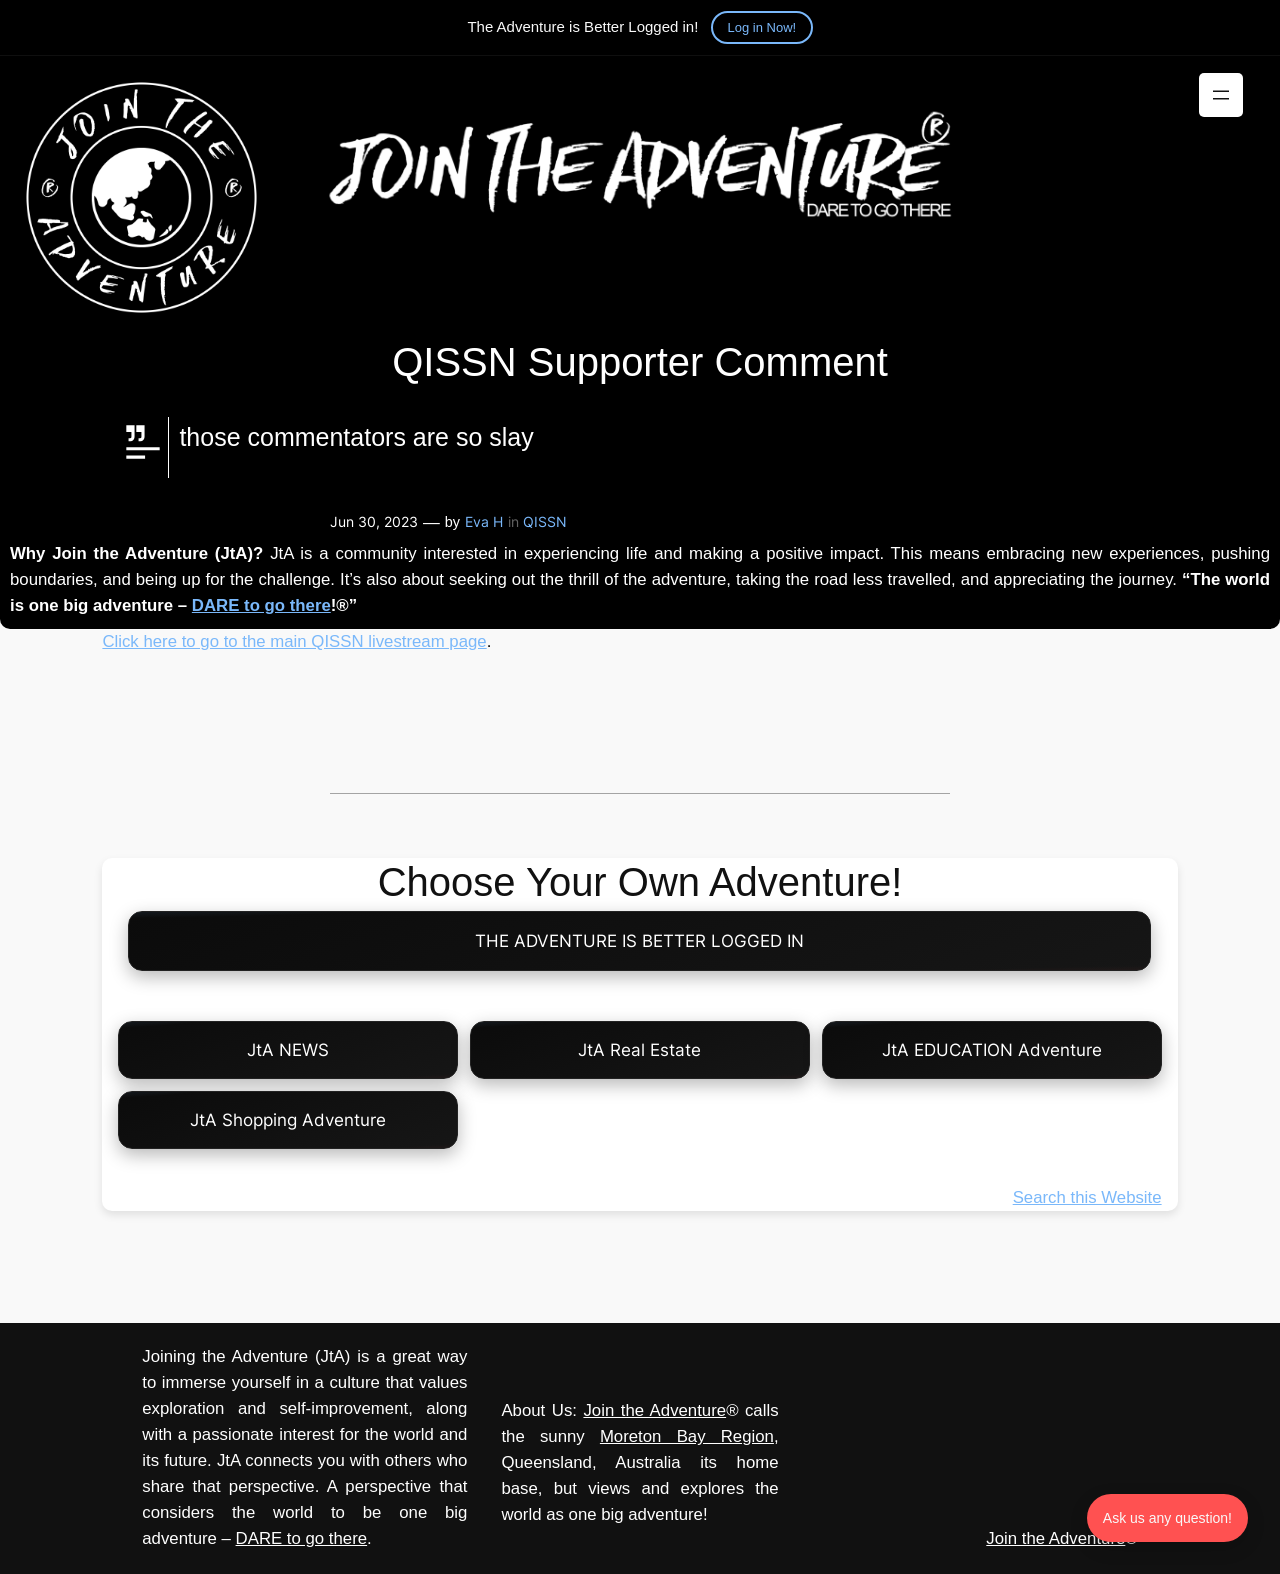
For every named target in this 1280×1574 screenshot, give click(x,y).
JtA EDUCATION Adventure (992, 1050)
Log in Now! (762, 27)
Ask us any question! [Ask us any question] (1167, 1518)
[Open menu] (1221, 95)
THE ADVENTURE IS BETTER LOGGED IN (640, 941)
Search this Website (1087, 1197)
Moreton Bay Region (687, 1436)
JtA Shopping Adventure (288, 1120)
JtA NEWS (288, 1050)
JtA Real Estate (639, 1050)
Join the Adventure (654, 1410)
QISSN (545, 521)
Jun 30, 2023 (374, 521)
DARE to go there (261, 605)
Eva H (484, 521)
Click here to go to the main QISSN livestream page (294, 641)
